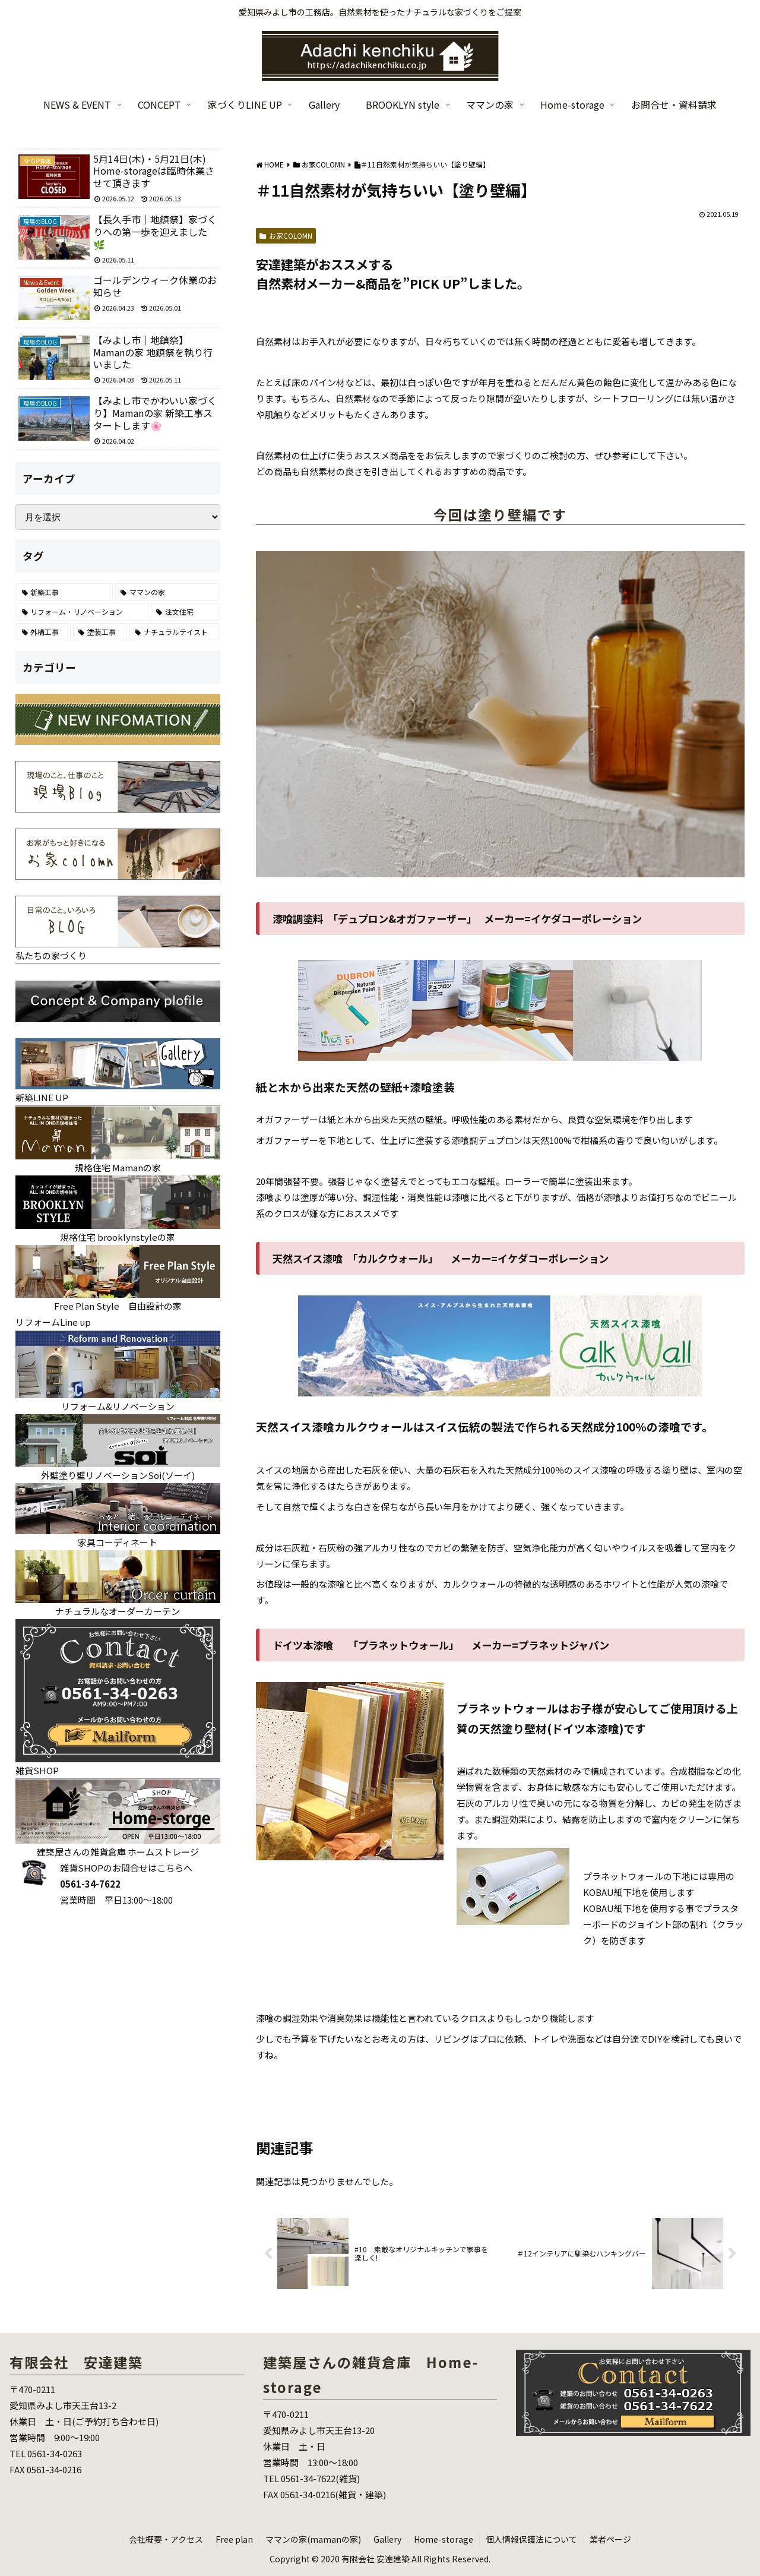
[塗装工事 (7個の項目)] (100, 632)
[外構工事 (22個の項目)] (44, 632)
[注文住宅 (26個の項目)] (185, 612)
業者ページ (610, 2539)
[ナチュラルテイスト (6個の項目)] (174, 632)
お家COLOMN (285, 235)
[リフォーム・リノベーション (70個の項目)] (83, 612)
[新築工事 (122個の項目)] (65, 592)
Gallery (387, 2539)
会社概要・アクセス (166, 2539)
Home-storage (443, 2539)
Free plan (234, 2539)
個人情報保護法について (531, 2539)
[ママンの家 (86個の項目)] (167, 592)
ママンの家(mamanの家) (313, 2539)
